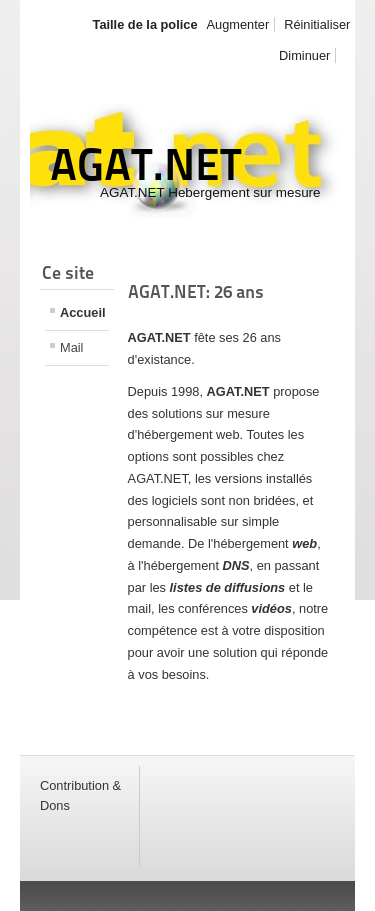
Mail (71, 347)
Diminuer (304, 55)
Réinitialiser (317, 24)
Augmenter (238, 24)
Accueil (83, 312)
